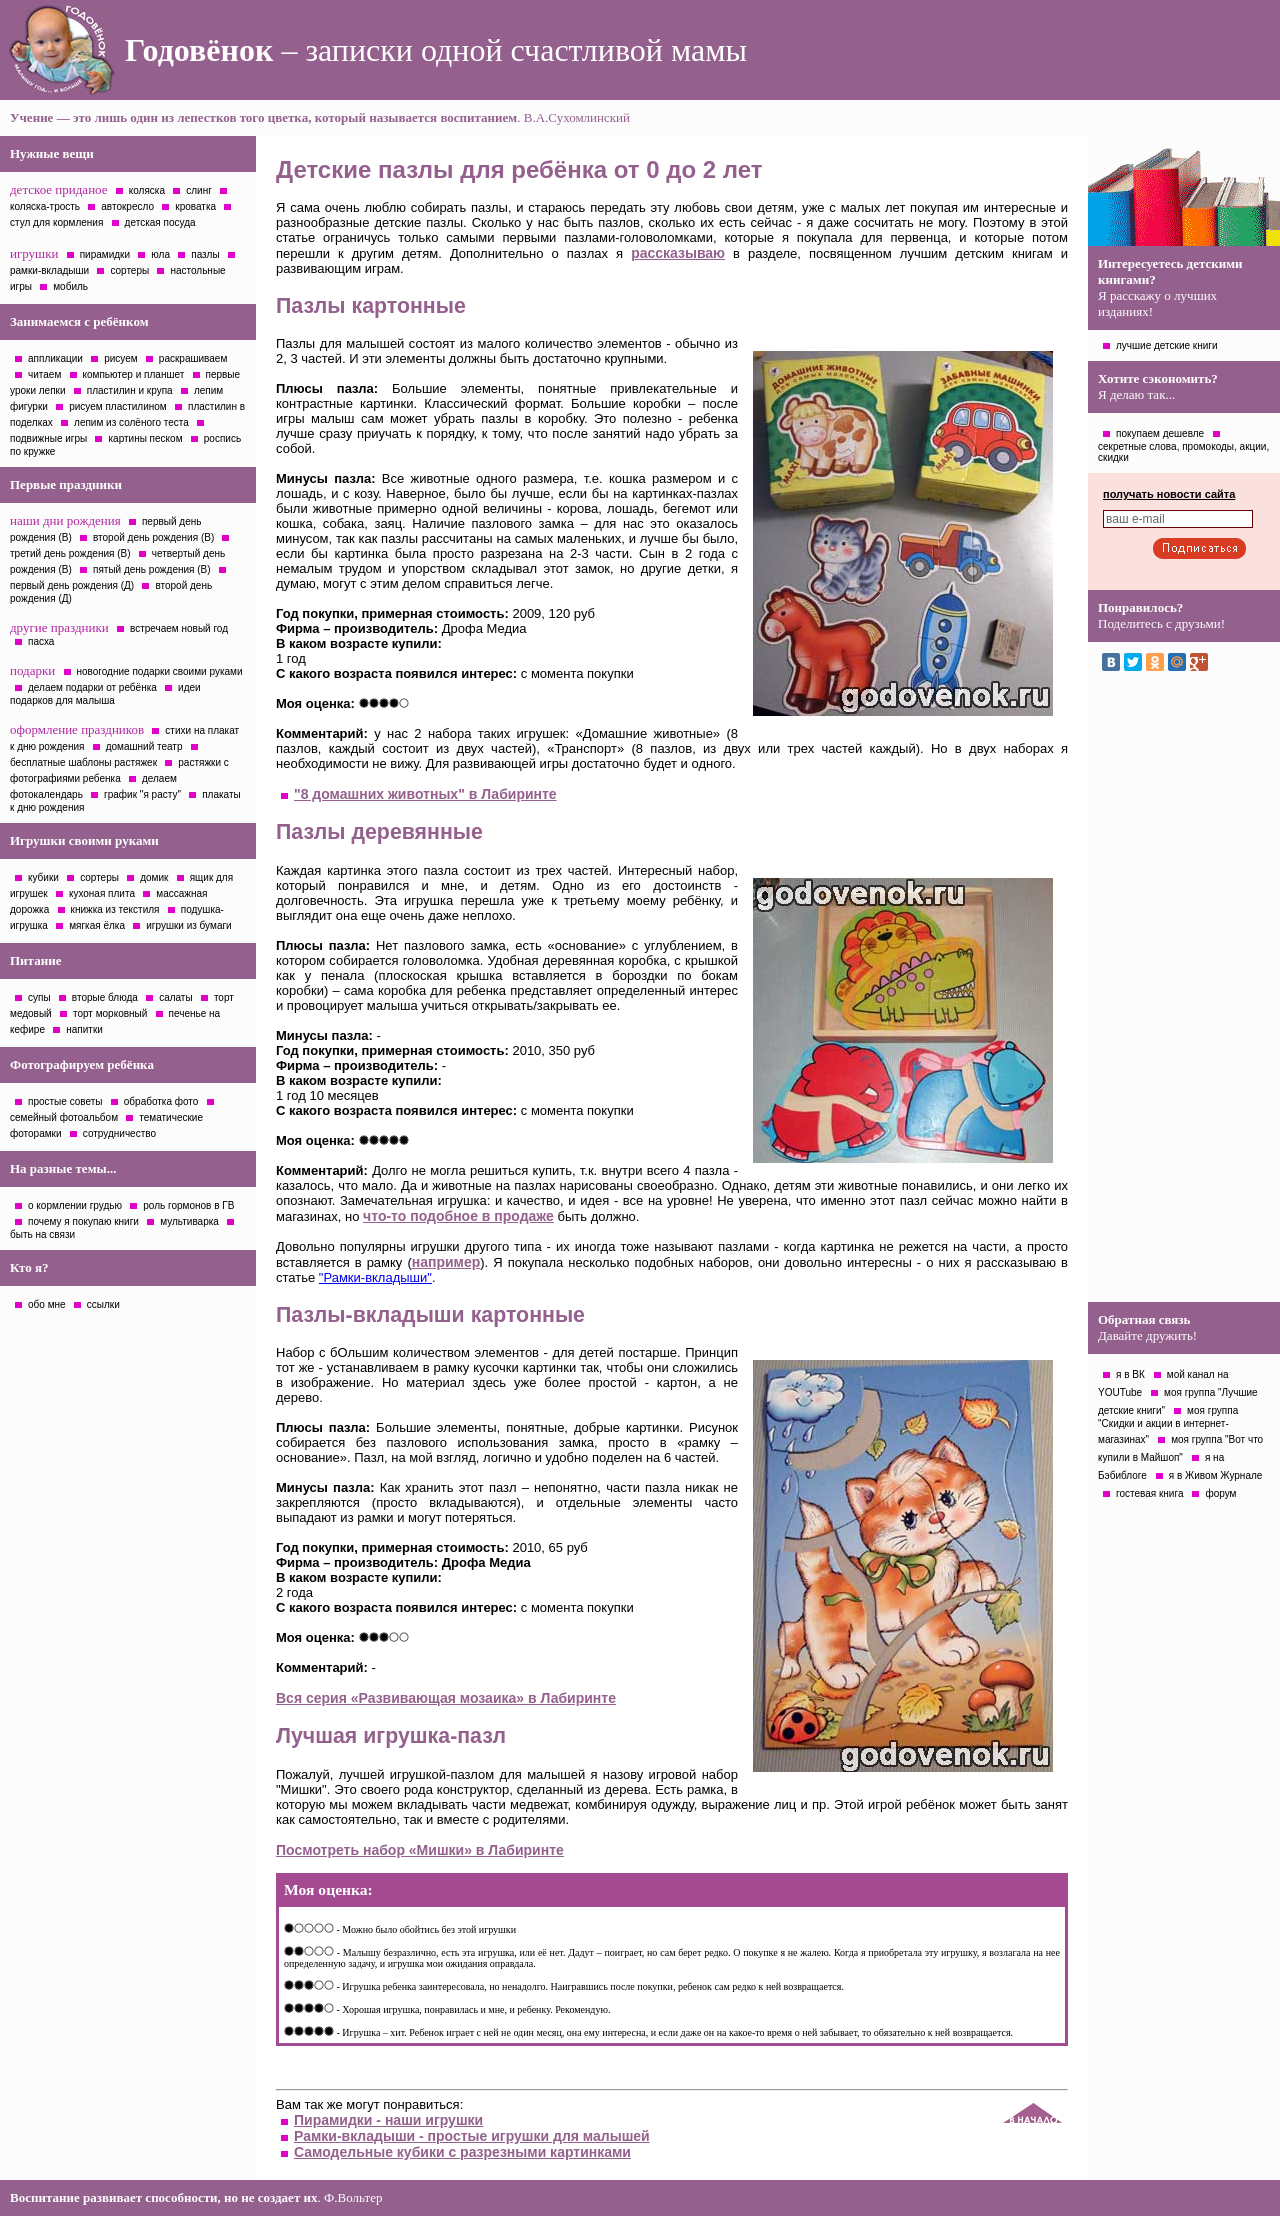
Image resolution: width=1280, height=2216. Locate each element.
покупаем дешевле (1160, 433)
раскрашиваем (193, 358)
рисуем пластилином (118, 406)
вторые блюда (105, 997)
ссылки (103, 1304)
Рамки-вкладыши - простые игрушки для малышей (472, 2136)
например (446, 1262)
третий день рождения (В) (70, 553)
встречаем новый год (179, 628)
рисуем (120, 358)
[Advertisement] (1184, 992)
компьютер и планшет (134, 374)
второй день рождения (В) (153, 537)
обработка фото (161, 1101)
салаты (176, 997)
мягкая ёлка (97, 925)
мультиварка (189, 1221)
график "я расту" (142, 794)
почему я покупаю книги (83, 1221)
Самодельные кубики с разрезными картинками (462, 2152)
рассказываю (678, 253)
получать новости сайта (1169, 494)
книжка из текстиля (115, 909)
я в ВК (1130, 1374)
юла (160, 254)
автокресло (127, 206)
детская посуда (160, 222)
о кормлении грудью (75, 1205)
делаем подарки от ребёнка (92, 687)
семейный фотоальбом (64, 1117)
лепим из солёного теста (131, 422)
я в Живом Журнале (1216, 1475)
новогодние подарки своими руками (160, 671)
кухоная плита (102, 893)
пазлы (205, 254)
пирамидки (105, 254)
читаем (44, 374)
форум (1220, 1493)
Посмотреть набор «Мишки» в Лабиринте (420, 1850)
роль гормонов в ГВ (188, 1205)
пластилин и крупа (130, 390)
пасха (41, 641)
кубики (43, 877)
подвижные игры (48, 438)
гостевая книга (1149, 1493)
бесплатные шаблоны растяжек (83, 762)
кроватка (195, 206)
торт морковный (110, 1013)
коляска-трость (45, 206)
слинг (199, 190)
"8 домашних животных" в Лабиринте (425, 794)
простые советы (65, 1101)
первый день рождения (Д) (72, 585)
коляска (147, 190)
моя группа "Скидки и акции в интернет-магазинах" (1168, 1425)
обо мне (47, 1304)
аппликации (55, 358)
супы (39, 997)
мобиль (70, 286)
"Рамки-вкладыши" (375, 1277)
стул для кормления (56, 222)
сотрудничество (119, 1133)
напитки (84, 1029)
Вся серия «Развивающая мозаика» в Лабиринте (446, 1698)
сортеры (129, 270)
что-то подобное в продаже (458, 1216)
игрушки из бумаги (188, 925)
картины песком (145, 438)
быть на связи (42, 1234)
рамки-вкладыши (49, 270)
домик (154, 877)
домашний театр (144, 746)
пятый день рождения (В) (152, 569)
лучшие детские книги (1167, 345)
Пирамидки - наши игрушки (388, 2120)
